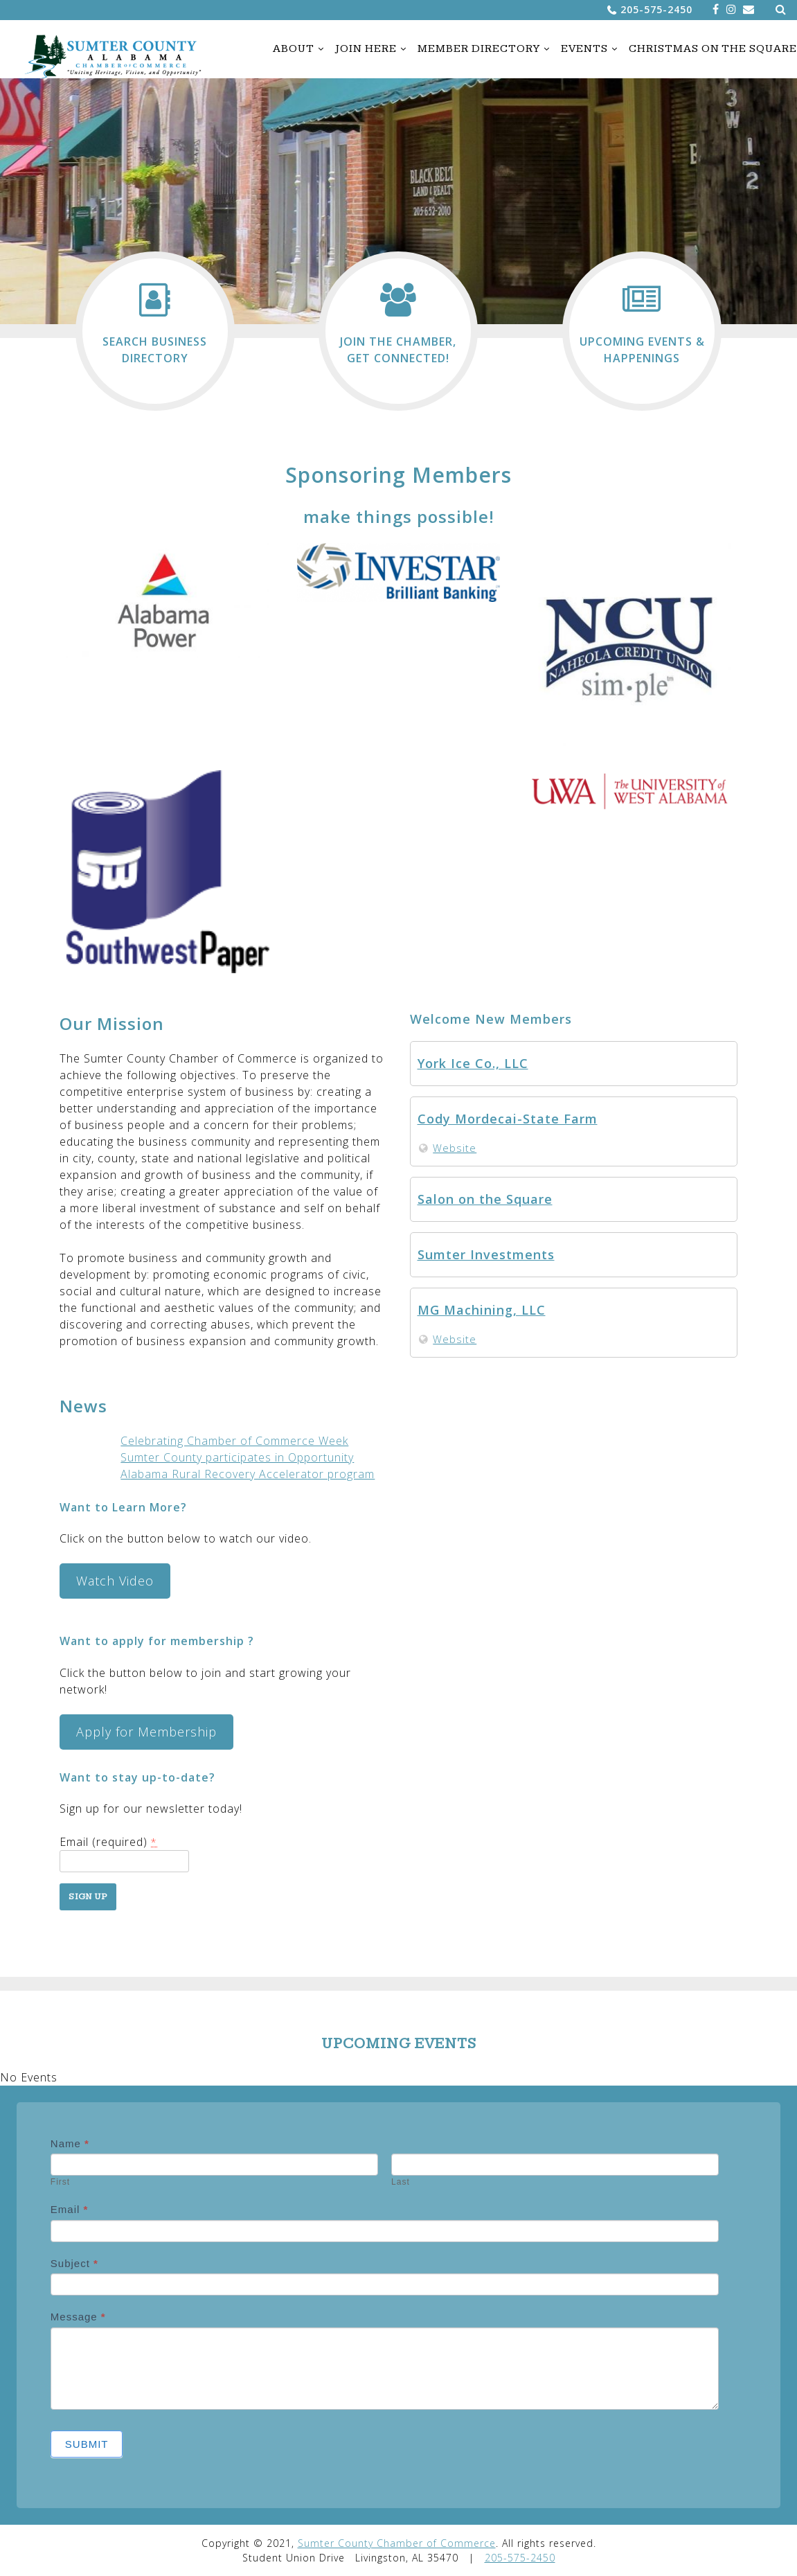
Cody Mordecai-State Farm (508, 1118)
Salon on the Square (485, 1199)
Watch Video (115, 1580)
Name (70, 2143)
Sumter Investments (486, 1254)
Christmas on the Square (713, 49)
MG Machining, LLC (482, 1310)
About (293, 49)
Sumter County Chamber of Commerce (397, 2543)
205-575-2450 (656, 9)
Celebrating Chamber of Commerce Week (234, 1440)
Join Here (366, 49)
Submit (87, 2444)
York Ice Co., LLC (473, 1063)
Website (454, 1148)
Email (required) (108, 1841)
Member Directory (479, 49)
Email (70, 2209)
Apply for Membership (146, 1731)
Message (78, 2316)
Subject (74, 2263)
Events (584, 49)
